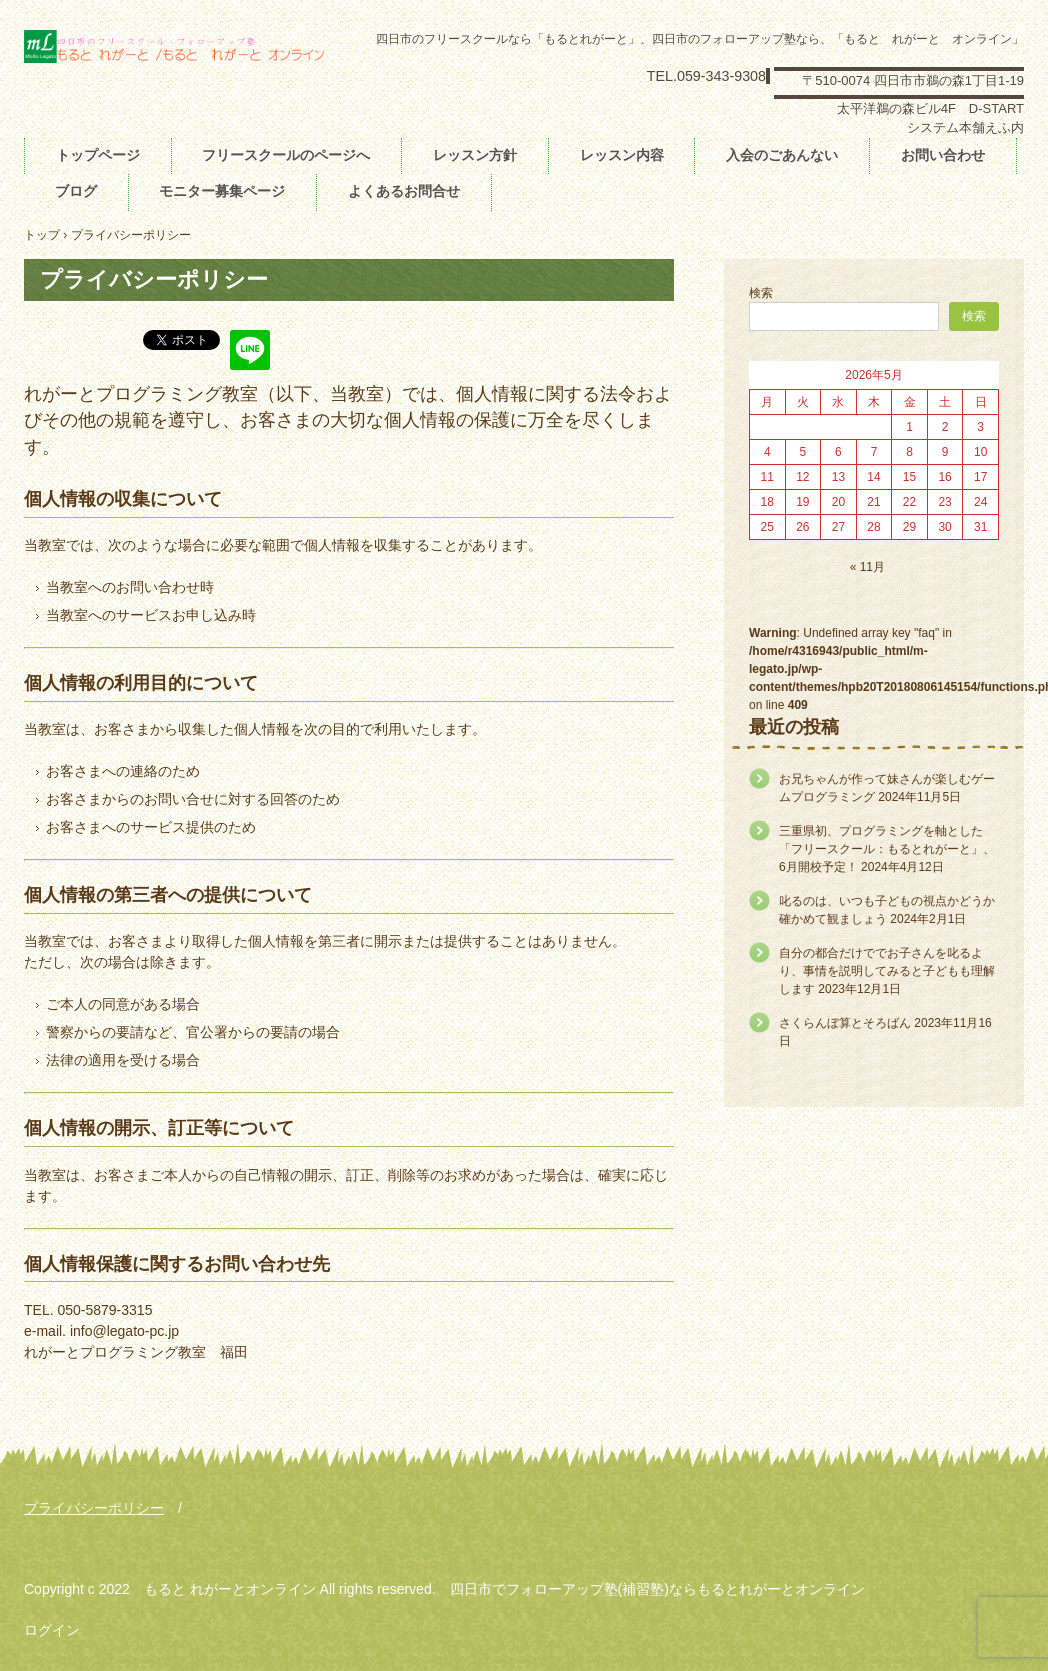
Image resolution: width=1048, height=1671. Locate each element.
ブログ (76, 191)
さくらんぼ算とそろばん (845, 1023)
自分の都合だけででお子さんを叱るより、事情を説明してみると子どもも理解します (887, 971)
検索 (761, 293)
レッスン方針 (475, 155)
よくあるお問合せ (404, 191)
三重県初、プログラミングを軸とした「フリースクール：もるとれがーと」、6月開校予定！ (887, 849)
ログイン (52, 1630)
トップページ (98, 155)
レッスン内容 (622, 155)
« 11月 (867, 567)
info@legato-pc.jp (124, 1331)
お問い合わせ (943, 155)
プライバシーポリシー (94, 1508)
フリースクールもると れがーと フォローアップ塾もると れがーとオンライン (174, 57)
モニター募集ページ (222, 191)
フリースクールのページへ (286, 155)
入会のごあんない (782, 155)
